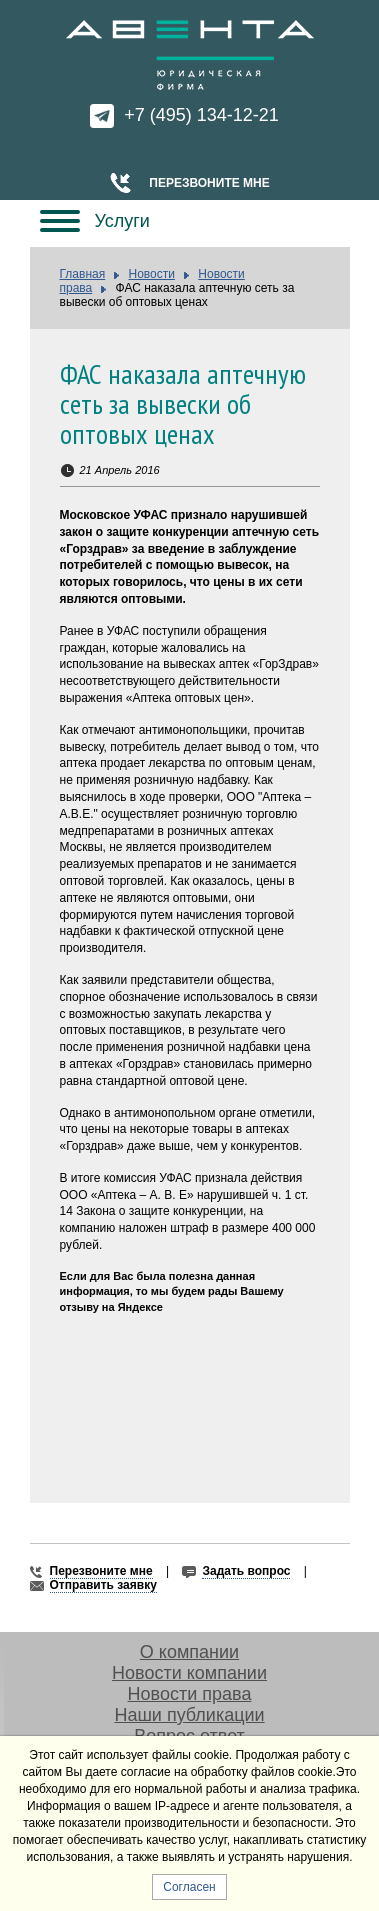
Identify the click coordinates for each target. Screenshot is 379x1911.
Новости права (190, 1694)
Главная (83, 274)
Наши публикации (189, 1715)
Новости (152, 274)
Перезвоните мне (209, 183)
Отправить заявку (103, 1585)
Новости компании (189, 1673)
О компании (189, 1652)
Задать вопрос (246, 1571)
